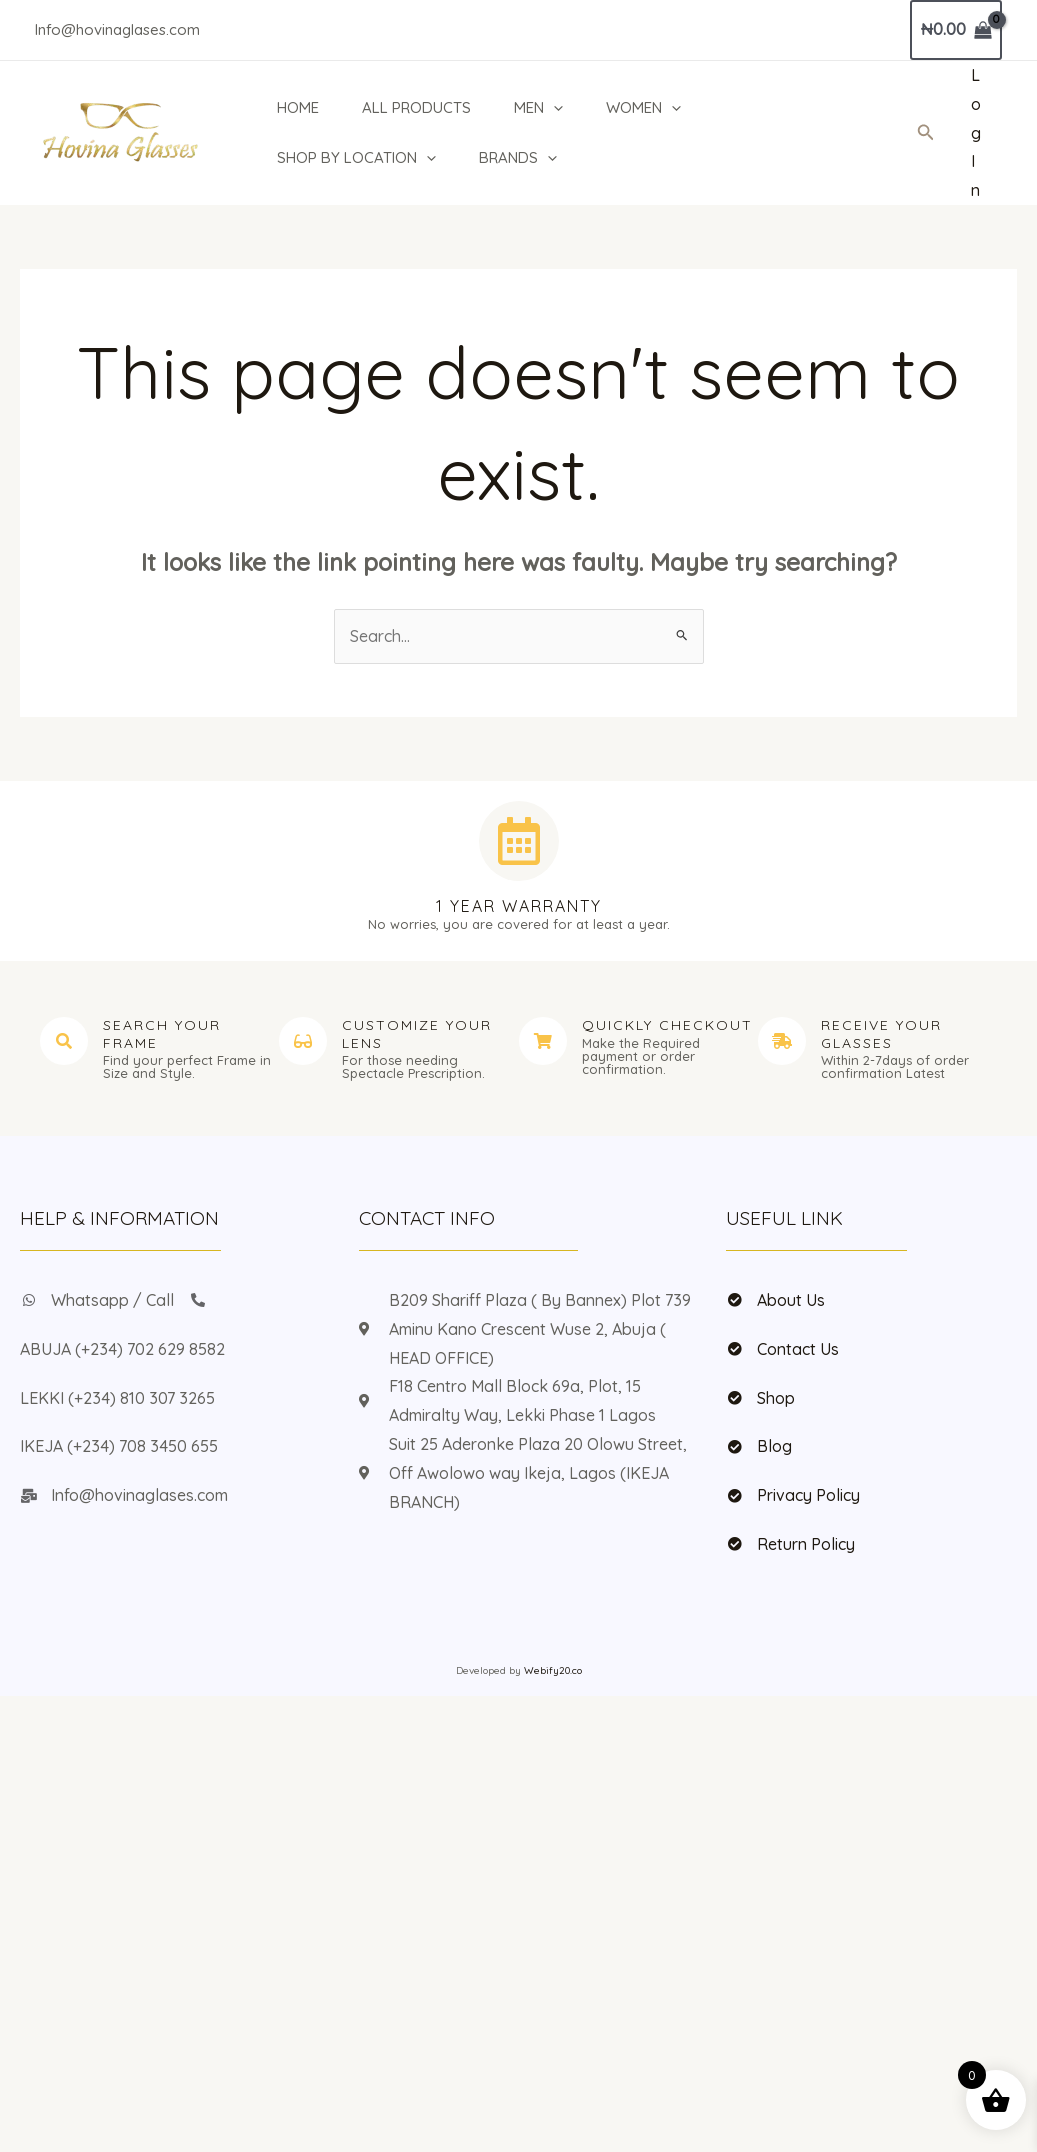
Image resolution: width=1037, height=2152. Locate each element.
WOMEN (647, 108)
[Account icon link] (976, 133)
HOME (296, 107)
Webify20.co (553, 1670)
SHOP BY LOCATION (354, 158)
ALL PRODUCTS (416, 107)
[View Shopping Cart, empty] (956, 30)
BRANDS (518, 158)
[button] (555, 108)
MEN (540, 108)
